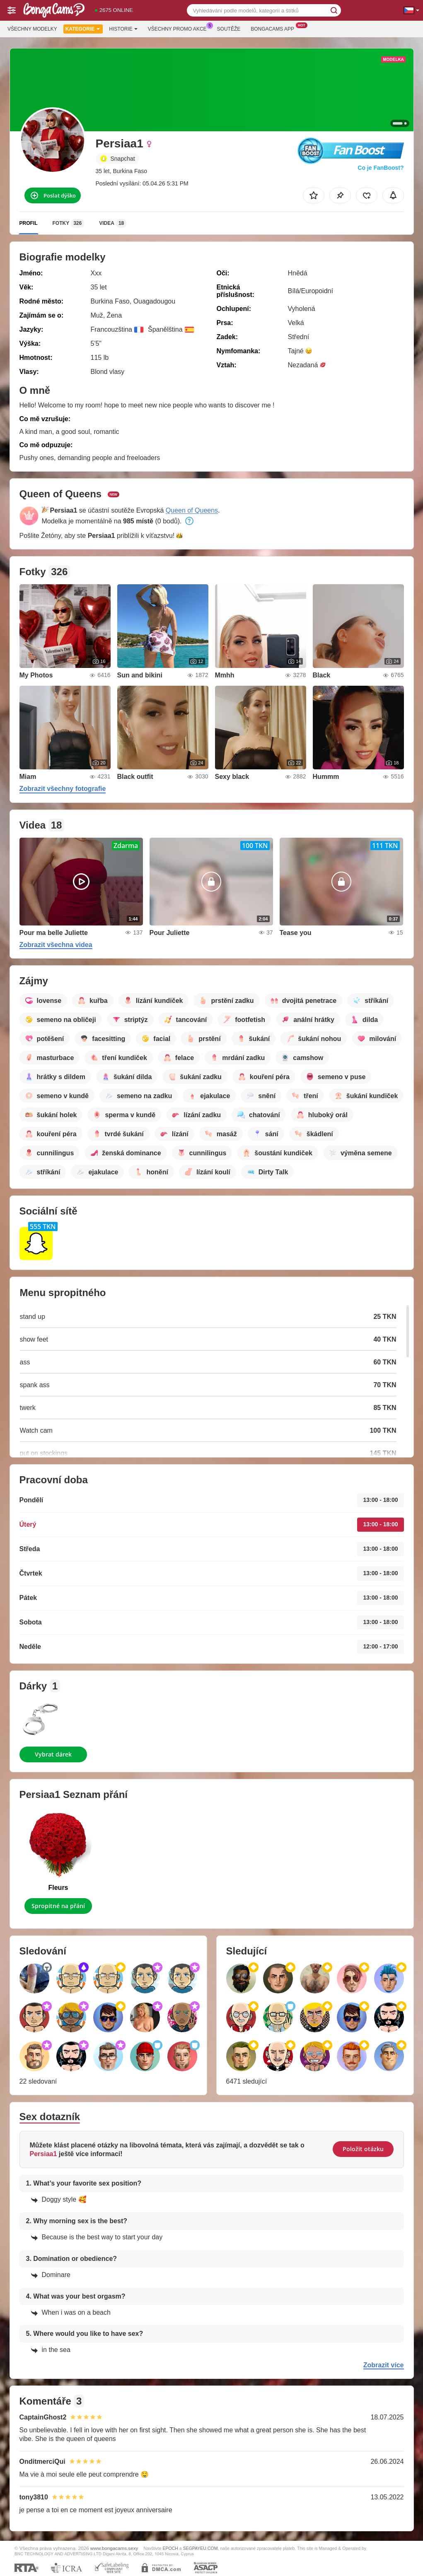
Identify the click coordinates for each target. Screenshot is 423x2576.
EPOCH (170, 2548)
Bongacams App (274, 28)
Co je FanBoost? (381, 167)
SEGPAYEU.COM (200, 2548)
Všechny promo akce (179, 28)
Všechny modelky (32, 29)
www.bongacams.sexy (114, 2548)
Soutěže (229, 29)
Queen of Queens (192, 510)
